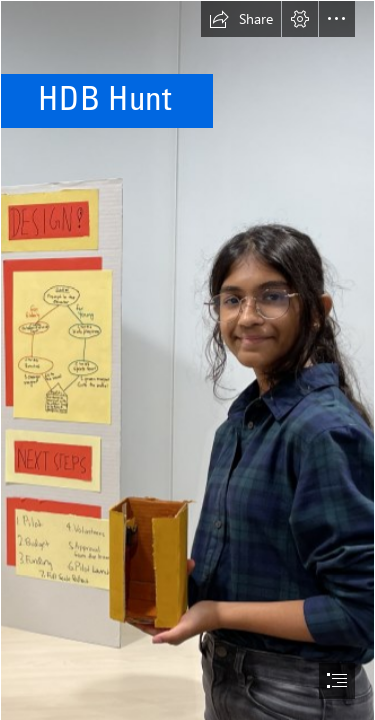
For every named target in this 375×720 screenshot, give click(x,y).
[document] (187, 360)
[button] (241, 19)
